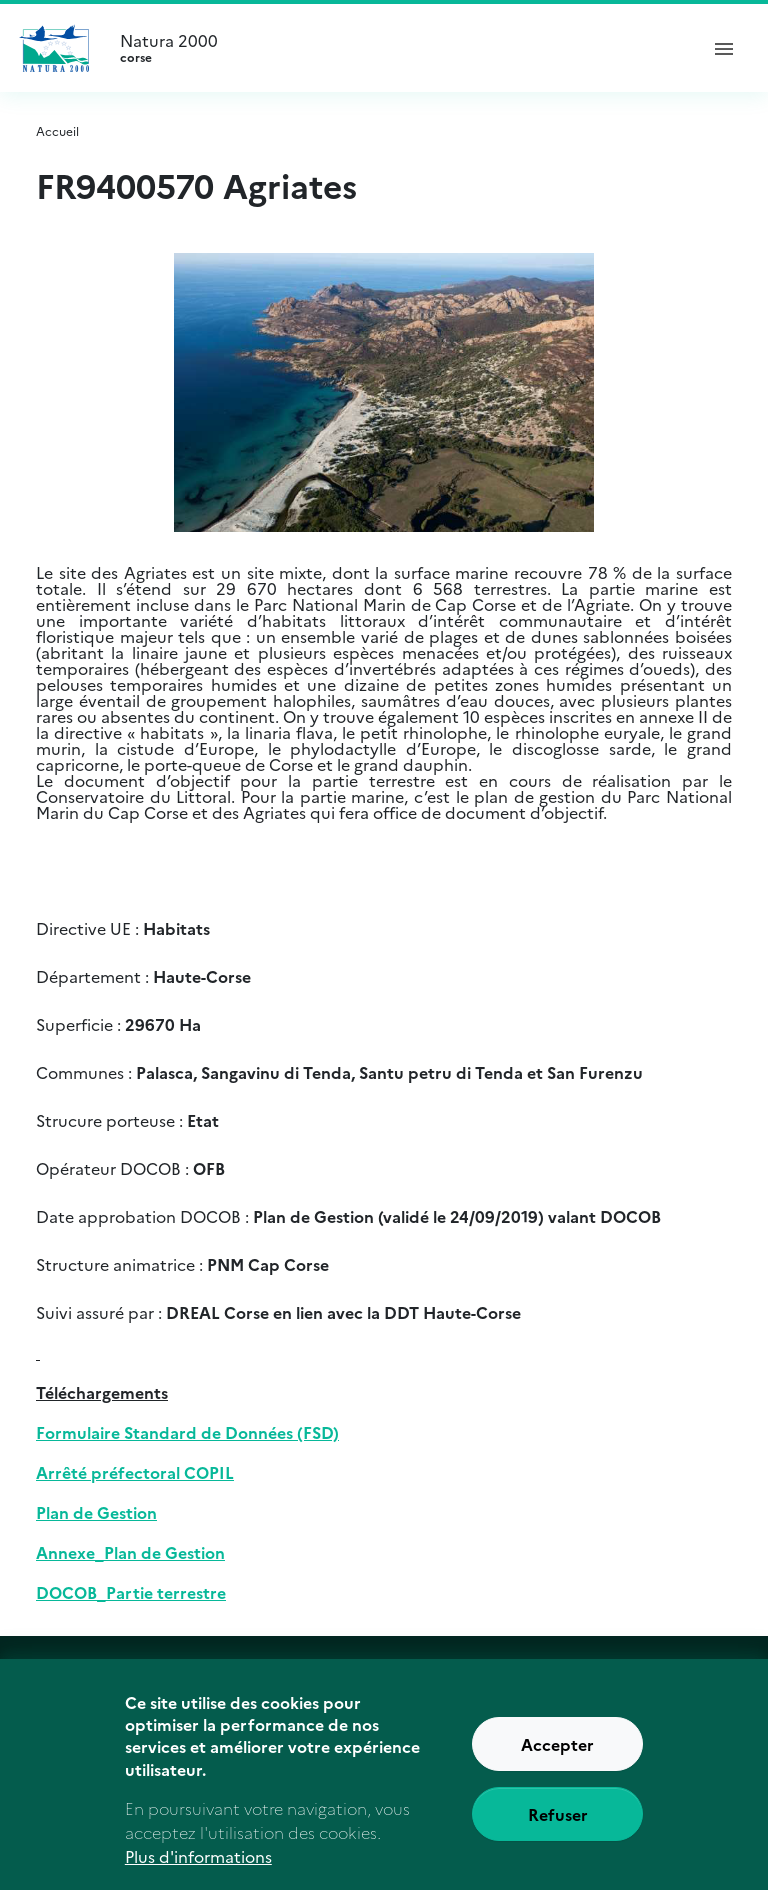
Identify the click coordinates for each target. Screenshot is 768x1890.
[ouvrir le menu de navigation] (724, 48)
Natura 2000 (400, 48)
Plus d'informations (198, 1870)
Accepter (557, 1758)
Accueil (57, 130)
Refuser (558, 1828)
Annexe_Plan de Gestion (130, 1552)
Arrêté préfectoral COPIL (135, 1472)
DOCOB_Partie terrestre (131, 1592)
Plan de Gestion (96, 1512)
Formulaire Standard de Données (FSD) (187, 1432)
